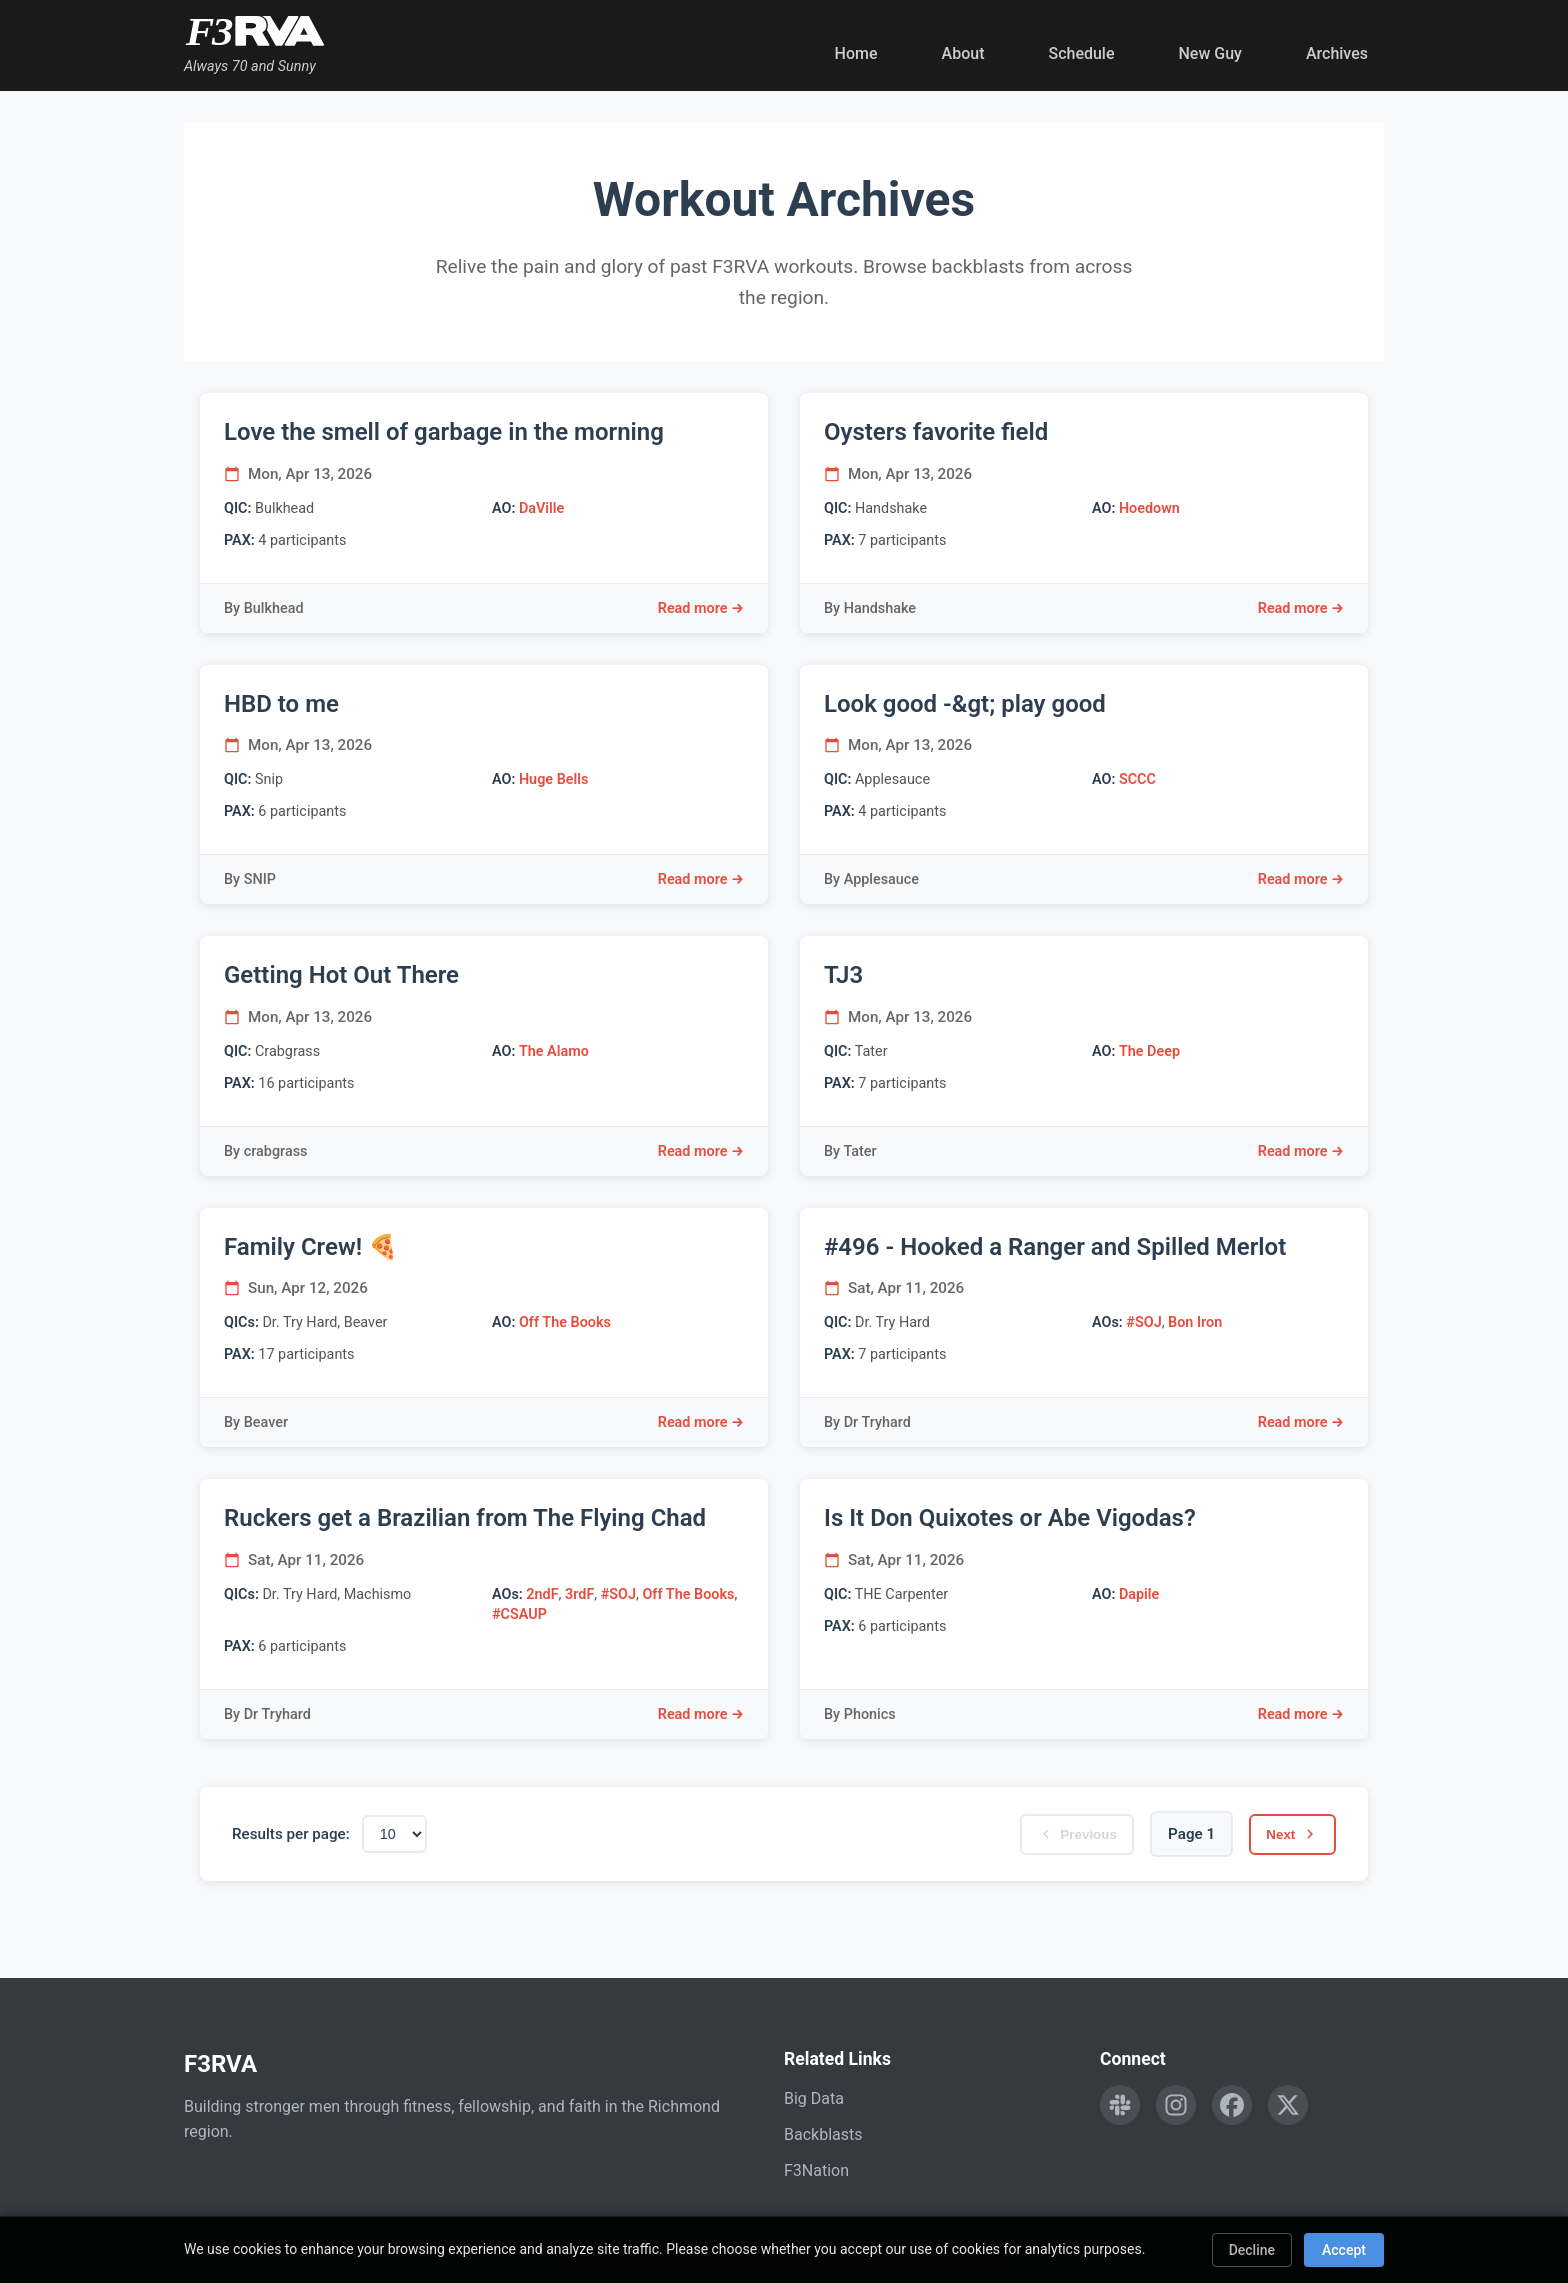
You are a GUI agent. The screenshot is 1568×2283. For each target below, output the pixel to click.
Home (856, 53)
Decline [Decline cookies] (1252, 2250)
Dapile (1139, 1594)
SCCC (1137, 779)
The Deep (1149, 1051)
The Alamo (554, 1051)
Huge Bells (553, 779)
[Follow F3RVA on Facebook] (1232, 2105)
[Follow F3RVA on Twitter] (1288, 2105)
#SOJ (1143, 1322)
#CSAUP (519, 1614)
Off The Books (565, 1322)
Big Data (814, 2098)
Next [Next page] (1285, 1834)
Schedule (1081, 53)
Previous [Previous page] (1054, 1834)
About (963, 53)
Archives (1337, 53)
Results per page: (291, 1834)
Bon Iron (1195, 1322)
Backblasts (823, 2134)
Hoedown (1149, 508)
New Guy (1210, 53)
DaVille (541, 508)
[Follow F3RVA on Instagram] (1176, 2105)
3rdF (579, 1594)
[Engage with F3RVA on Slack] (1120, 2105)
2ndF (542, 1594)
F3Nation (816, 2170)
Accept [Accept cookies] (1344, 2250)
